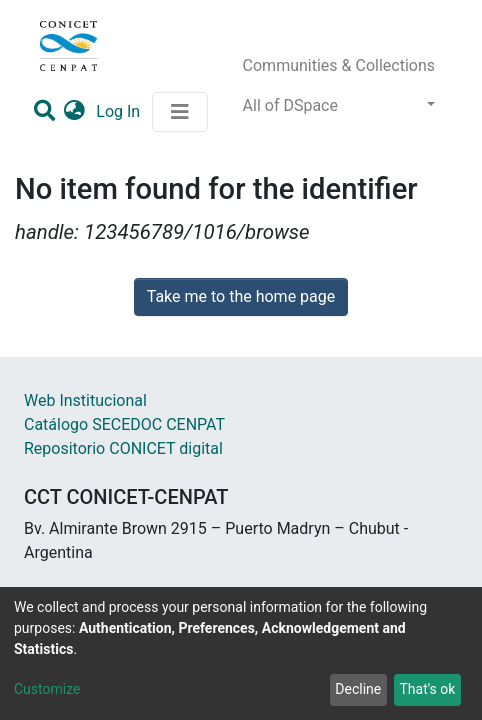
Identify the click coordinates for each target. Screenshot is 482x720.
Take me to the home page (241, 296)
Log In (120, 111)
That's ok (427, 689)
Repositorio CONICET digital (123, 448)
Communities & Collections (339, 65)
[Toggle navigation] (180, 112)
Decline (358, 689)
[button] (75, 112)
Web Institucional (85, 400)
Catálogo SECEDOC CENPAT (124, 424)
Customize (47, 689)
